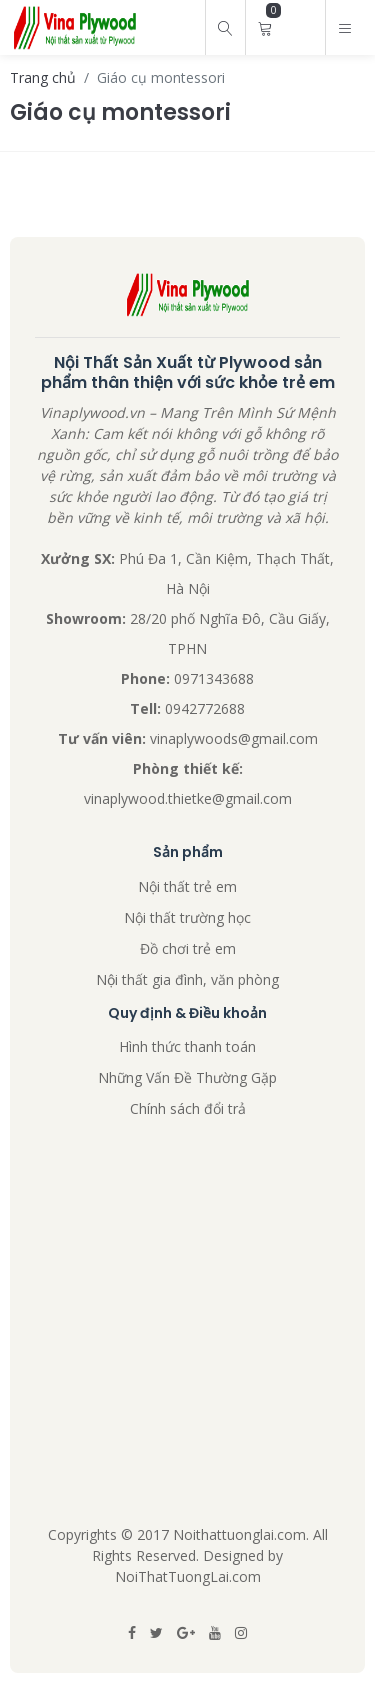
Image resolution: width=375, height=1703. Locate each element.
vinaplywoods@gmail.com (234, 738)
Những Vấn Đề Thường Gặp (187, 1077)
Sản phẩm (188, 852)
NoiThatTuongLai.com (188, 1576)
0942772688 (205, 708)
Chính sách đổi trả (188, 1108)
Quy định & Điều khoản (187, 1013)
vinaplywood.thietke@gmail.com (188, 798)
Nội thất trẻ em (187, 886)
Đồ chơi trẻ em (188, 948)
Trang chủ (43, 77)
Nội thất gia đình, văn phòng (187, 979)
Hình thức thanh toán (187, 1046)
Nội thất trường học (187, 917)
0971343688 (214, 678)
